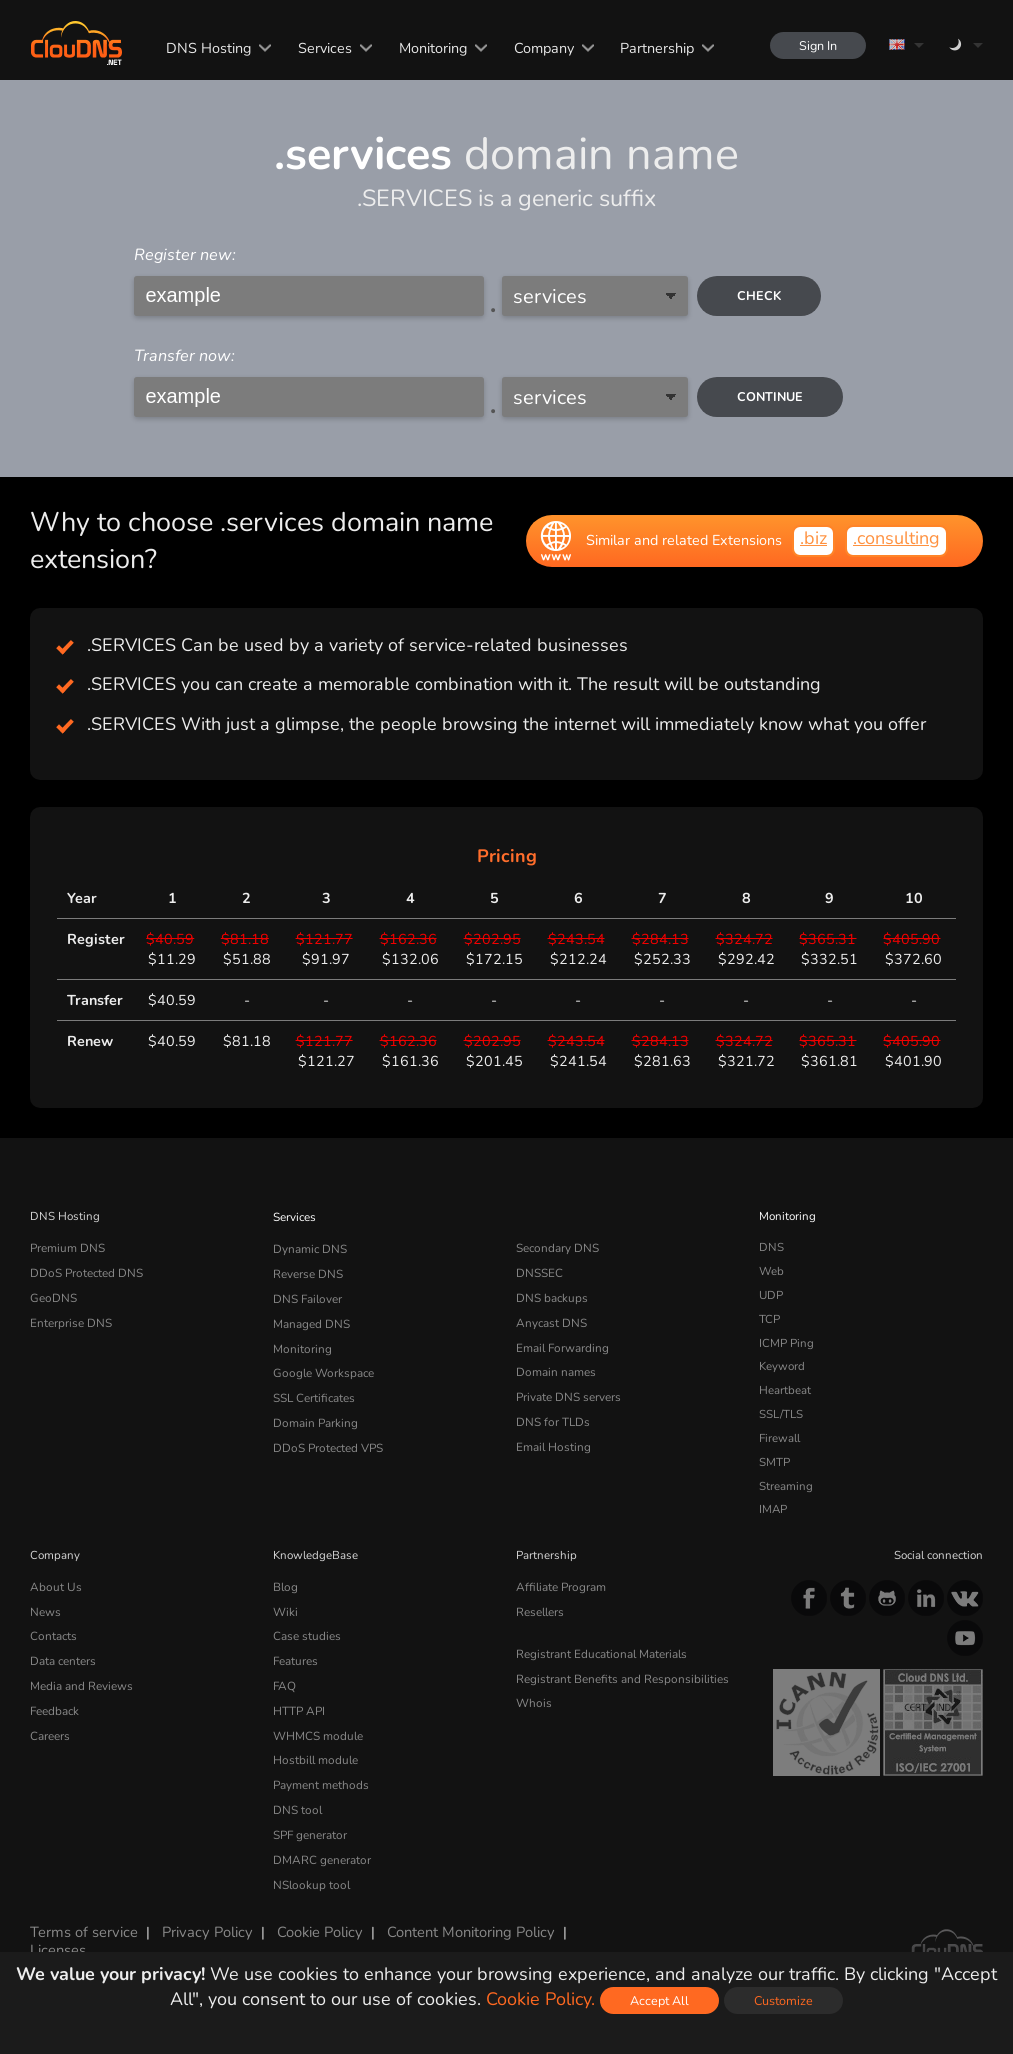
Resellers (540, 1610)
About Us (54, 1586)
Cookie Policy (314, 1919)
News (45, 1610)
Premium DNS (67, 1247)
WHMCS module (317, 1729)
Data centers (63, 1657)
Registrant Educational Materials (600, 1651)
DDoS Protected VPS (327, 1438)
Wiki (285, 1610)
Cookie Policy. (540, 1999)
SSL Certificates (313, 1390)
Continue (771, 396)
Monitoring (431, 48)
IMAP (773, 1509)
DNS (771, 1247)
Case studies (306, 1633)
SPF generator (309, 1824)
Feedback (54, 1705)
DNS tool (296, 1800)
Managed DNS (311, 1319)
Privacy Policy (204, 1919)
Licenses (58, 1936)
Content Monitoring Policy (463, 1919)
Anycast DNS (551, 1319)
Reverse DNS (308, 1271)
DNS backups (551, 1295)
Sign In (817, 45)
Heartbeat (785, 1390)
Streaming (786, 1486)
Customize (783, 2000)
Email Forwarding (562, 1343)
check (760, 295)
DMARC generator (321, 1848)
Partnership (655, 48)
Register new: (185, 255)
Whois (533, 1698)
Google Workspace (321, 1366)
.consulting (896, 538)
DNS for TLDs (552, 1414)
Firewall (779, 1438)
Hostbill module (314, 1752)
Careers (50, 1729)
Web (771, 1271)
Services (323, 48)
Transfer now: (184, 356)
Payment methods (320, 1776)
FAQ (284, 1681)
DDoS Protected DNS (85, 1271)
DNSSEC (539, 1271)
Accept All (659, 2000)
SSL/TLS (781, 1414)
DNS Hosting (206, 48)
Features (295, 1657)
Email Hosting (553, 1438)
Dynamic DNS (310, 1247)
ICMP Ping (786, 1343)
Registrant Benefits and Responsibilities (621, 1675)
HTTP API (298, 1705)
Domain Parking (315, 1414)
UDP (771, 1295)
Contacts (53, 1633)
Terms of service (83, 1919)
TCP (769, 1319)
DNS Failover (307, 1295)
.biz (813, 538)
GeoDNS (52, 1295)
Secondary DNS (557, 1247)
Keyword (782, 1366)
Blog (285, 1586)
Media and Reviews (81, 1681)
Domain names (555, 1366)
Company (542, 48)
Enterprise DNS (71, 1319)
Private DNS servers (568, 1390)
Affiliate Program (559, 1586)
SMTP (774, 1462)
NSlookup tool (309, 1872)
